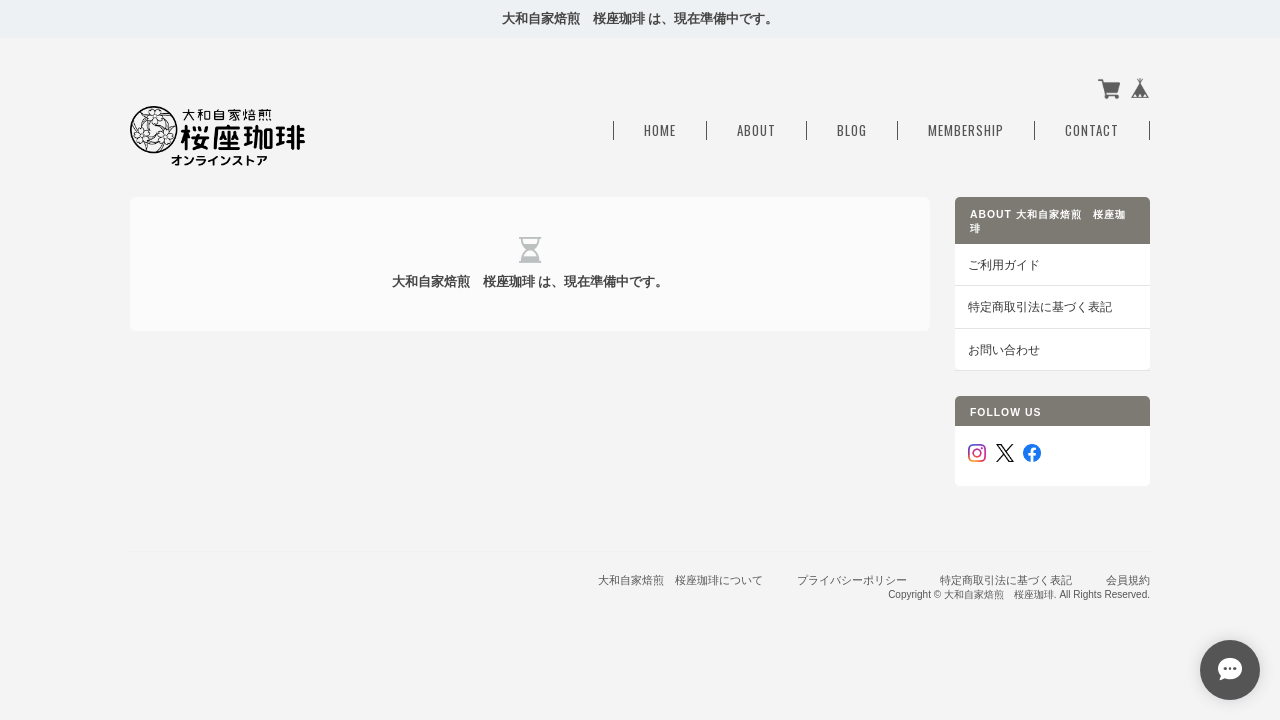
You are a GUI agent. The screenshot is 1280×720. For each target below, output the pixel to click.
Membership (966, 130)
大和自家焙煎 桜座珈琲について (680, 580)
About (756, 130)
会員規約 (1128, 580)
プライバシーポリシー (852, 580)
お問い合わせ (1004, 349)
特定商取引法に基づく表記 (1040, 306)
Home (660, 130)
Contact (1092, 130)
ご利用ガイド (1004, 264)
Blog (852, 130)
